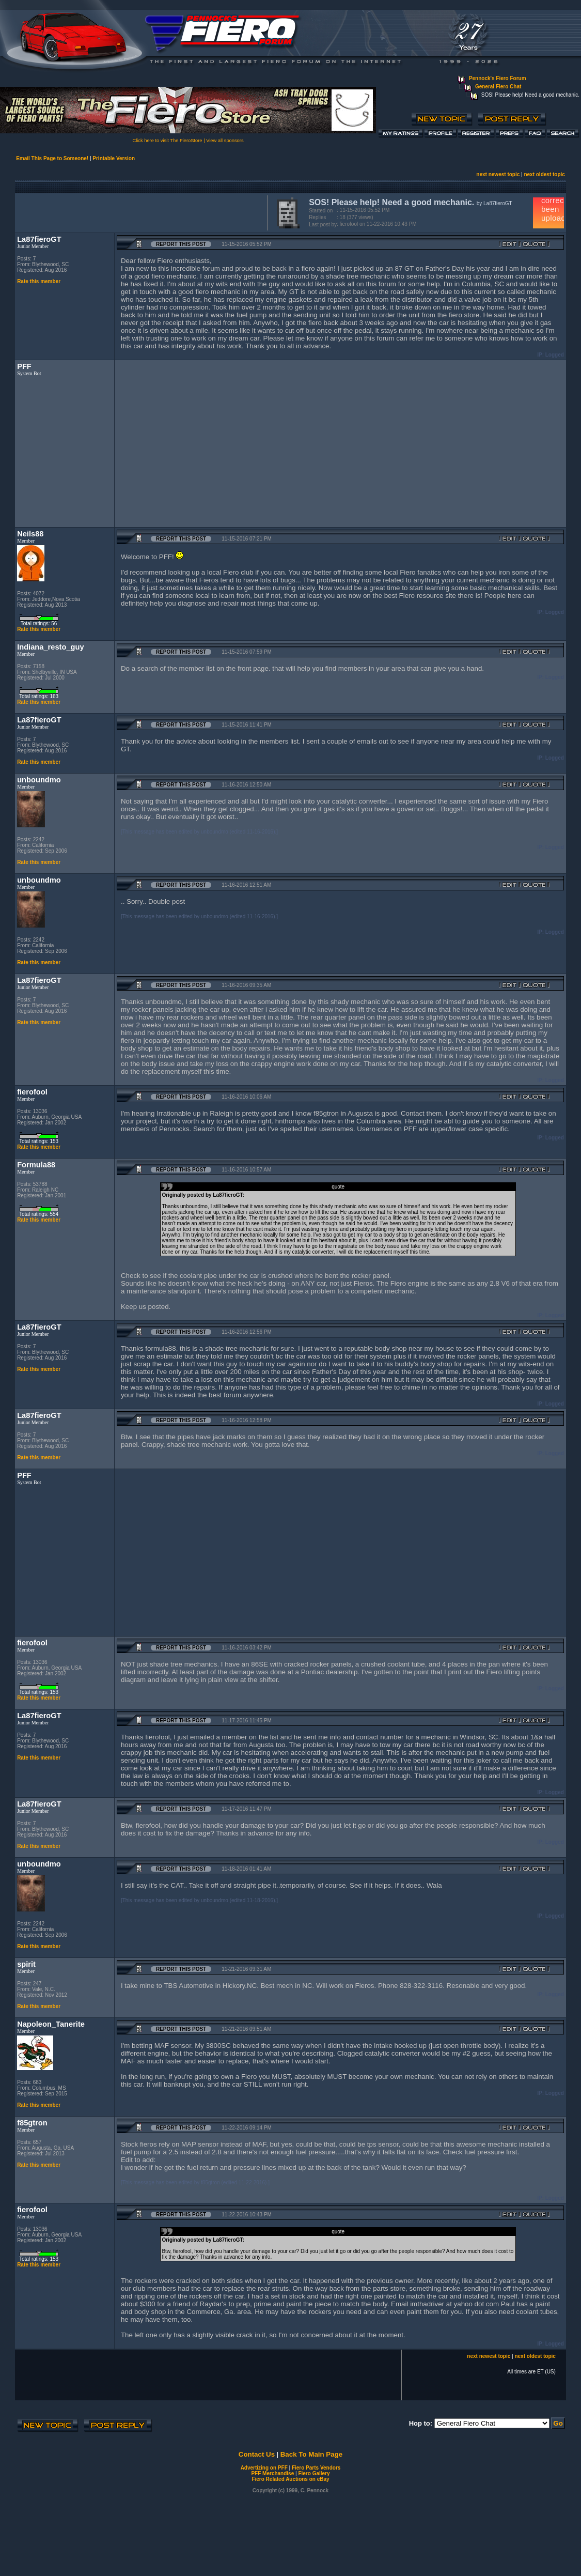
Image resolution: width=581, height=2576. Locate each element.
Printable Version (113, 158)
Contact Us (257, 2454)
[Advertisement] (139, 211)
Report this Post (181, 244)
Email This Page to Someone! (52, 158)
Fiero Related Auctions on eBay (290, 2479)
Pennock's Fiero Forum (497, 78)
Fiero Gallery (313, 2473)
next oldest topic (544, 174)
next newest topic (498, 174)
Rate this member (38, 281)
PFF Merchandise (272, 2473)
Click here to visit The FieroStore (167, 140)
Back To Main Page (311, 2454)
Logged (554, 355)
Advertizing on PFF (264, 2468)
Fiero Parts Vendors (316, 2468)
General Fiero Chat (498, 86)
